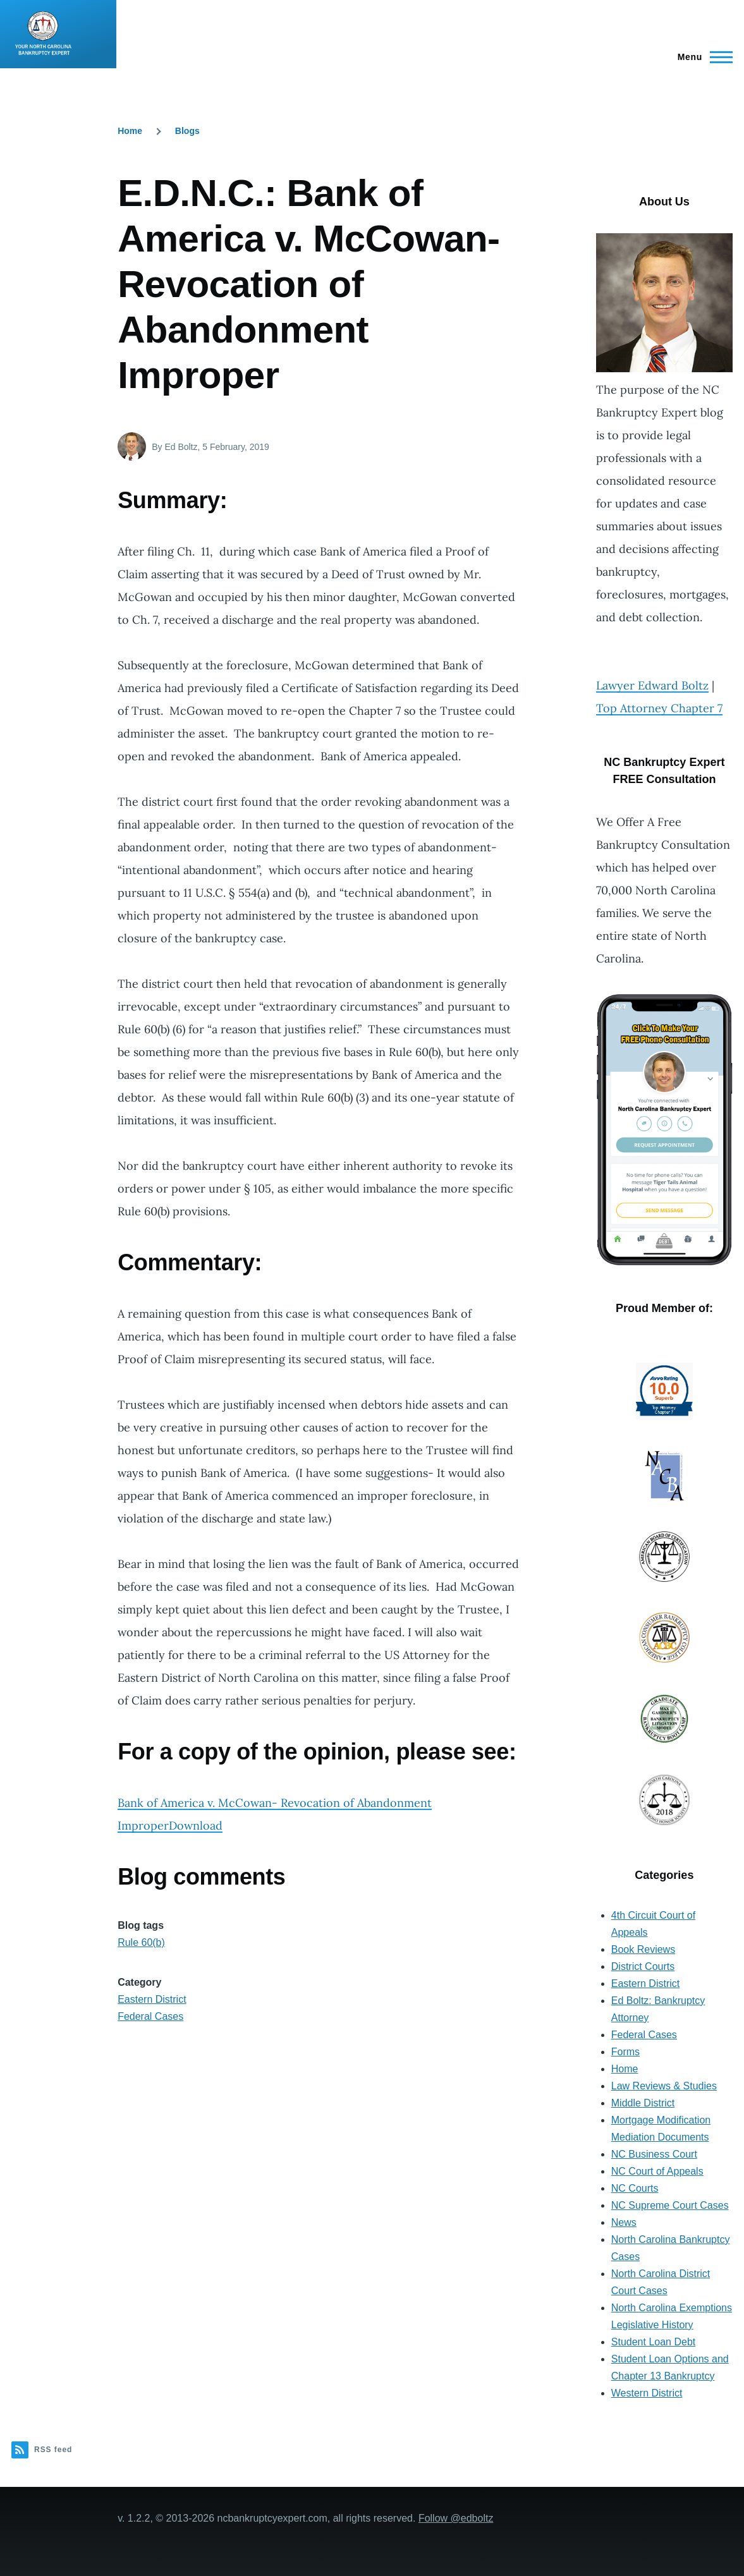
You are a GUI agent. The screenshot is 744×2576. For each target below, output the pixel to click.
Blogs (187, 131)
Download (196, 1825)
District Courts (642, 1966)
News (624, 2222)
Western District (647, 2393)
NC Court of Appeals (657, 2171)
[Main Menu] (701, 57)
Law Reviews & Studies (664, 2086)
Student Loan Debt (653, 2341)
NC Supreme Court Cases (670, 2205)
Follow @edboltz (456, 2518)
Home (130, 131)
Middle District (642, 2103)
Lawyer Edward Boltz (652, 685)
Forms (625, 2051)
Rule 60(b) (141, 1942)
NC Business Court (654, 2154)
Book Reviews (643, 1949)
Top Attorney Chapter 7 (659, 708)
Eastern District (152, 1999)
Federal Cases (150, 2016)
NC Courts (635, 2188)
